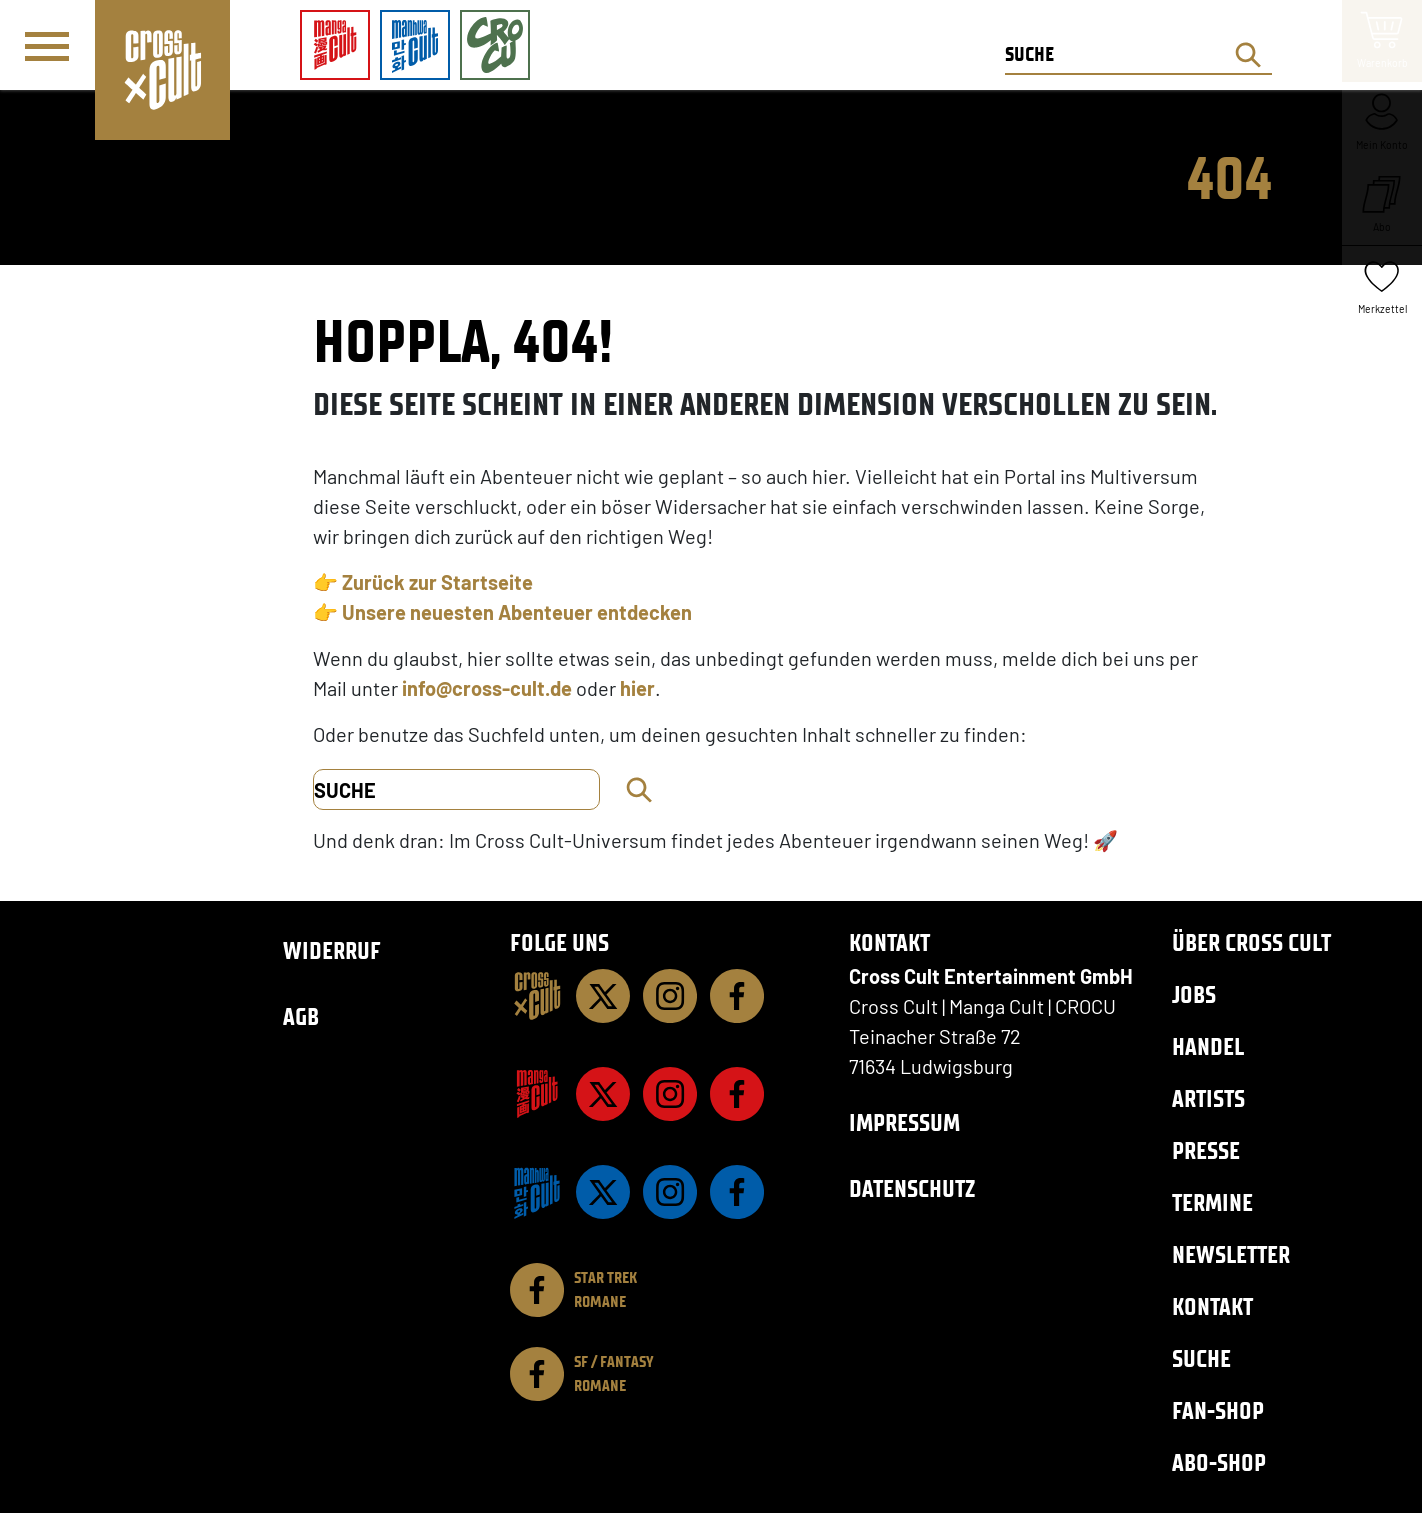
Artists (1208, 1098)
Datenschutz (912, 1188)
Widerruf (332, 950)
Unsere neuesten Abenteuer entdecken (517, 612)
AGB (301, 1016)
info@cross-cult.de (487, 688)
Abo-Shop (1219, 1462)
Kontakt (1212, 1306)
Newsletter (1231, 1254)
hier (637, 688)
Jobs (1194, 994)
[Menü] (47, 46)
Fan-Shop (1218, 1410)
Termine (1212, 1202)
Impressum (904, 1122)
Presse (1206, 1150)
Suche (1201, 1358)
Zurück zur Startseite (437, 582)
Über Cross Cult (1251, 942)
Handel (1208, 1046)
